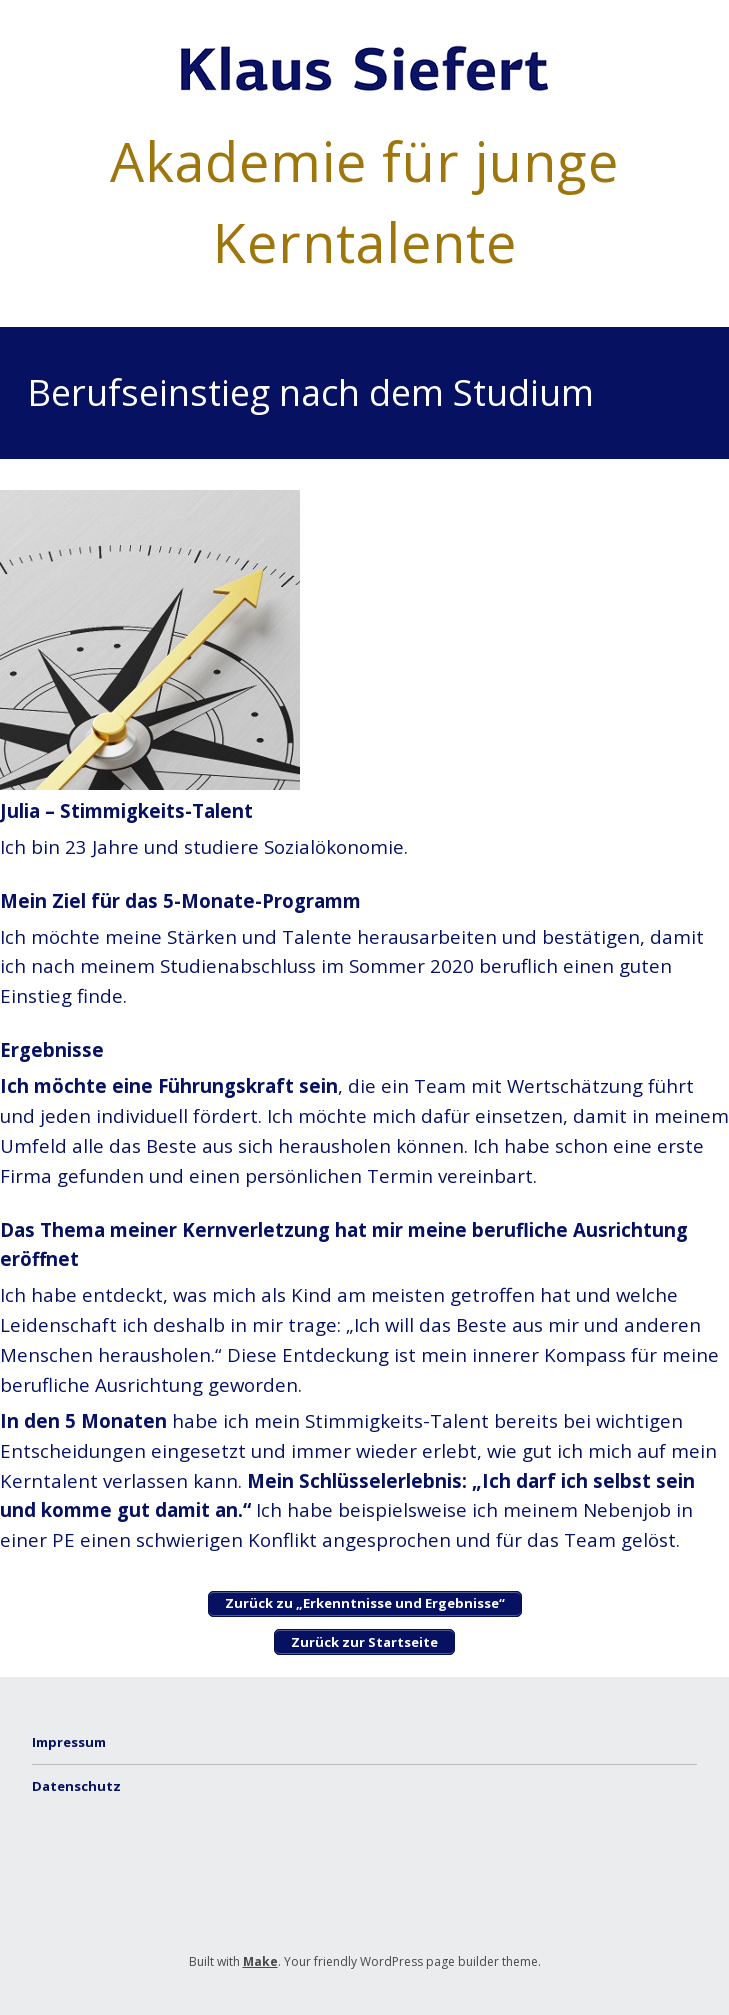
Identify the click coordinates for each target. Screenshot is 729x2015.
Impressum (69, 1742)
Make (260, 1961)
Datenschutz (76, 1786)
